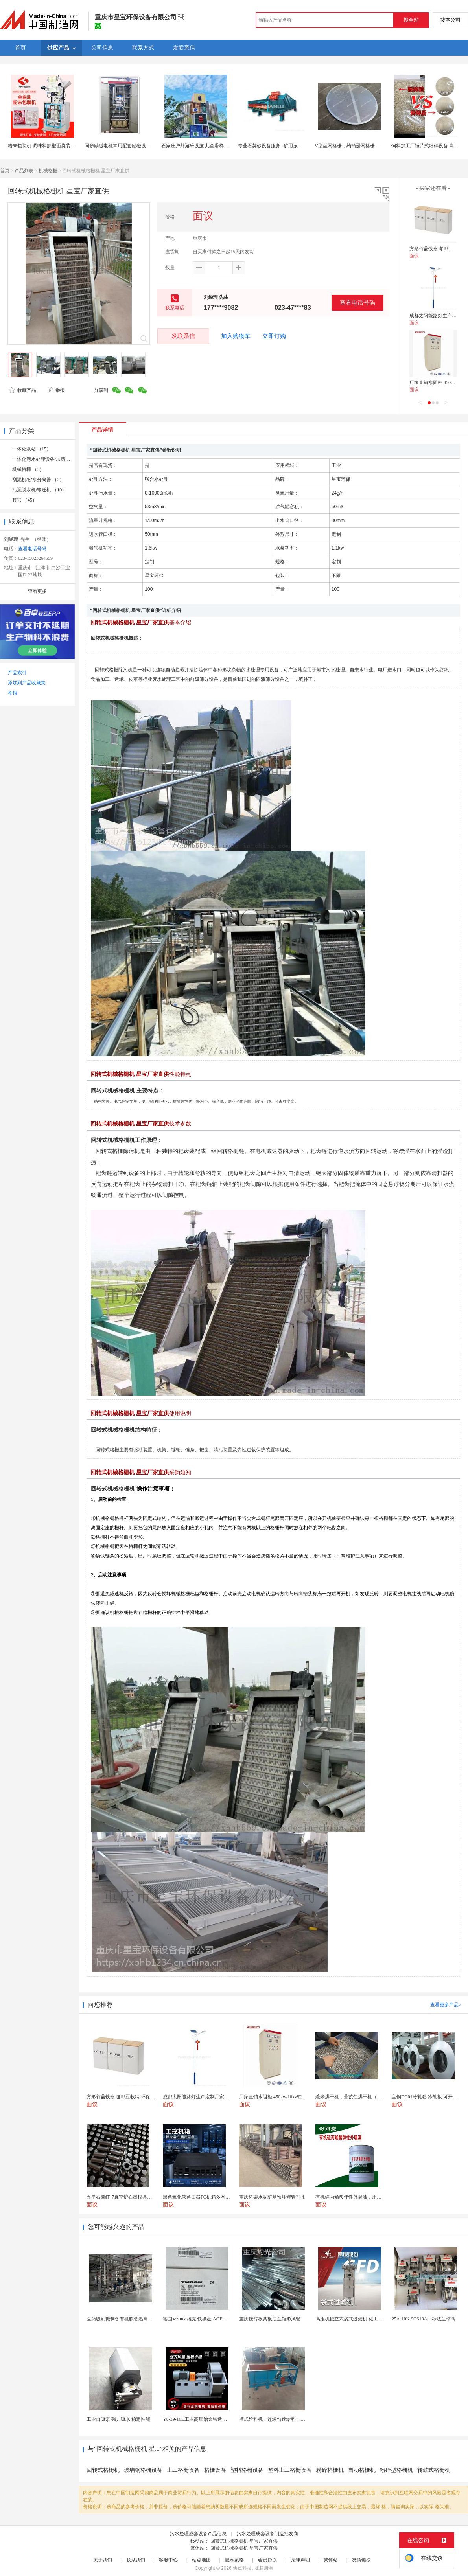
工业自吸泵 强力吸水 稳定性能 (118, 2419)
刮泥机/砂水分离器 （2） (38, 479)
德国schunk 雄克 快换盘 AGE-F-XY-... (201, 2319)
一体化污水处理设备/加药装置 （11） (51, 459)
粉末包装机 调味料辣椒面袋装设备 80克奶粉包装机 (61, 146)
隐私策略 (234, 2560)
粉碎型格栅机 (396, 2470)
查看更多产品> (445, 2005)
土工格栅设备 (183, 2470)
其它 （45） (24, 500)
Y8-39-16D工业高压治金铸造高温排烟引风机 (209, 2419)
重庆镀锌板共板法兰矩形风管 (269, 2319)
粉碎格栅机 (330, 2470)
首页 (4, 170)
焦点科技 (242, 2568)
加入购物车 (236, 336)
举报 (56, 390)
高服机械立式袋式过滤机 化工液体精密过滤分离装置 (370, 2319)
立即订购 (274, 336)
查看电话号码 (357, 302)
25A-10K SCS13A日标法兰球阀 (423, 2319)
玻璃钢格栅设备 (143, 2470)
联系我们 (135, 2560)
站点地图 (201, 2560)
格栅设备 (215, 2470)
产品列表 (24, 170)
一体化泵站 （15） (31, 449)
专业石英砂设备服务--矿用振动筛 (272, 146)
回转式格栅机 (103, 2470)
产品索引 (17, 672)
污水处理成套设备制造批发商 (267, 2533)
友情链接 (361, 2560)
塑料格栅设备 (246, 2470)
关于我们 (102, 2560)
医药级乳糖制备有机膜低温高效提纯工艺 (129, 2319)
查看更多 (37, 591)
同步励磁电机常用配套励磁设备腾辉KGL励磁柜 (134, 146)
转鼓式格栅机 (433, 2470)
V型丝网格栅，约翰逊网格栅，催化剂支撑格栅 (364, 146)
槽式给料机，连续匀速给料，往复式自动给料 (286, 2419)
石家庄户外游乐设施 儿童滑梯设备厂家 (202, 146)
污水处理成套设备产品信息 (198, 2533)
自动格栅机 (362, 2470)
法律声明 (300, 2560)
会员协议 (267, 2560)
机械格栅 (48, 170)
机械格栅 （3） (28, 469)
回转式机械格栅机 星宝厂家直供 (244, 2541)
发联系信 (183, 336)
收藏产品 (22, 390)
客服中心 (168, 2560)
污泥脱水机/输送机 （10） (39, 490)
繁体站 (331, 2560)
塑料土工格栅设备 (290, 2470)
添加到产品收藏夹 (27, 683)
